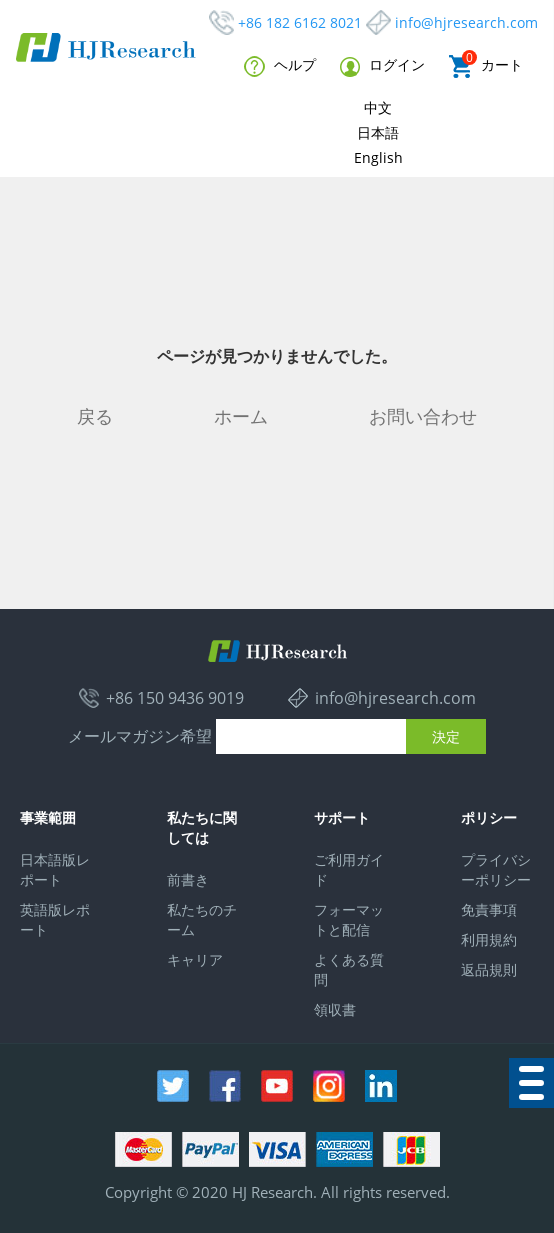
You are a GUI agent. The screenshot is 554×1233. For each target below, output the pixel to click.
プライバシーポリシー (496, 869)
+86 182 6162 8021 (300, 22)
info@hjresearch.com (466, 22)
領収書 (335, 1009)
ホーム (241, 416)
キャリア (195, 959)
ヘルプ (280, 66)
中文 (378, 107)
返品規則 (489, 969)
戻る (95, 416)
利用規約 (489, 939)
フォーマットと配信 (349, 919)
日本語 (378, 132)
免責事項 (489, 909)
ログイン (382, 65)
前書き (188, 879)
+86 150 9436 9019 (175, 698)
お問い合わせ (423, 416)
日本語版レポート (55, 869)
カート (486, 66)
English (378, 157)
